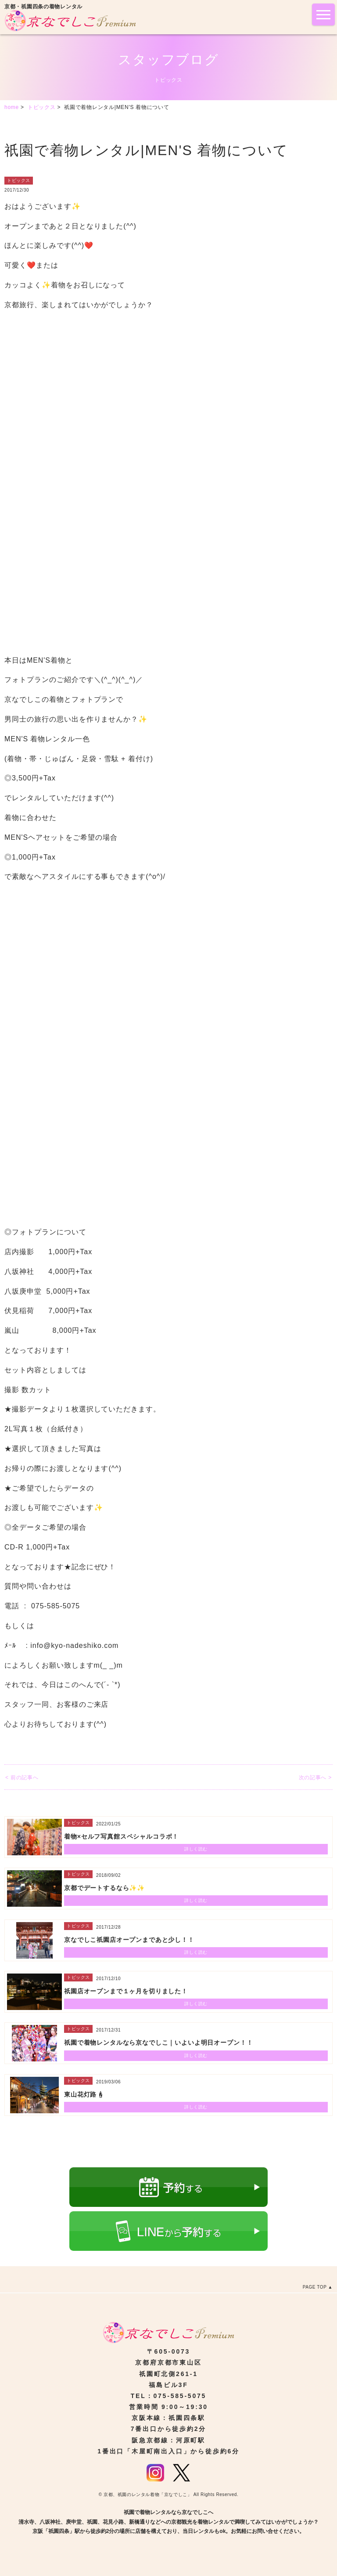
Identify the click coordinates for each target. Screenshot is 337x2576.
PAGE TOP (315, 2287)
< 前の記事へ (21, 1777)
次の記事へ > (315, 1777)
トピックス (18, 180)
